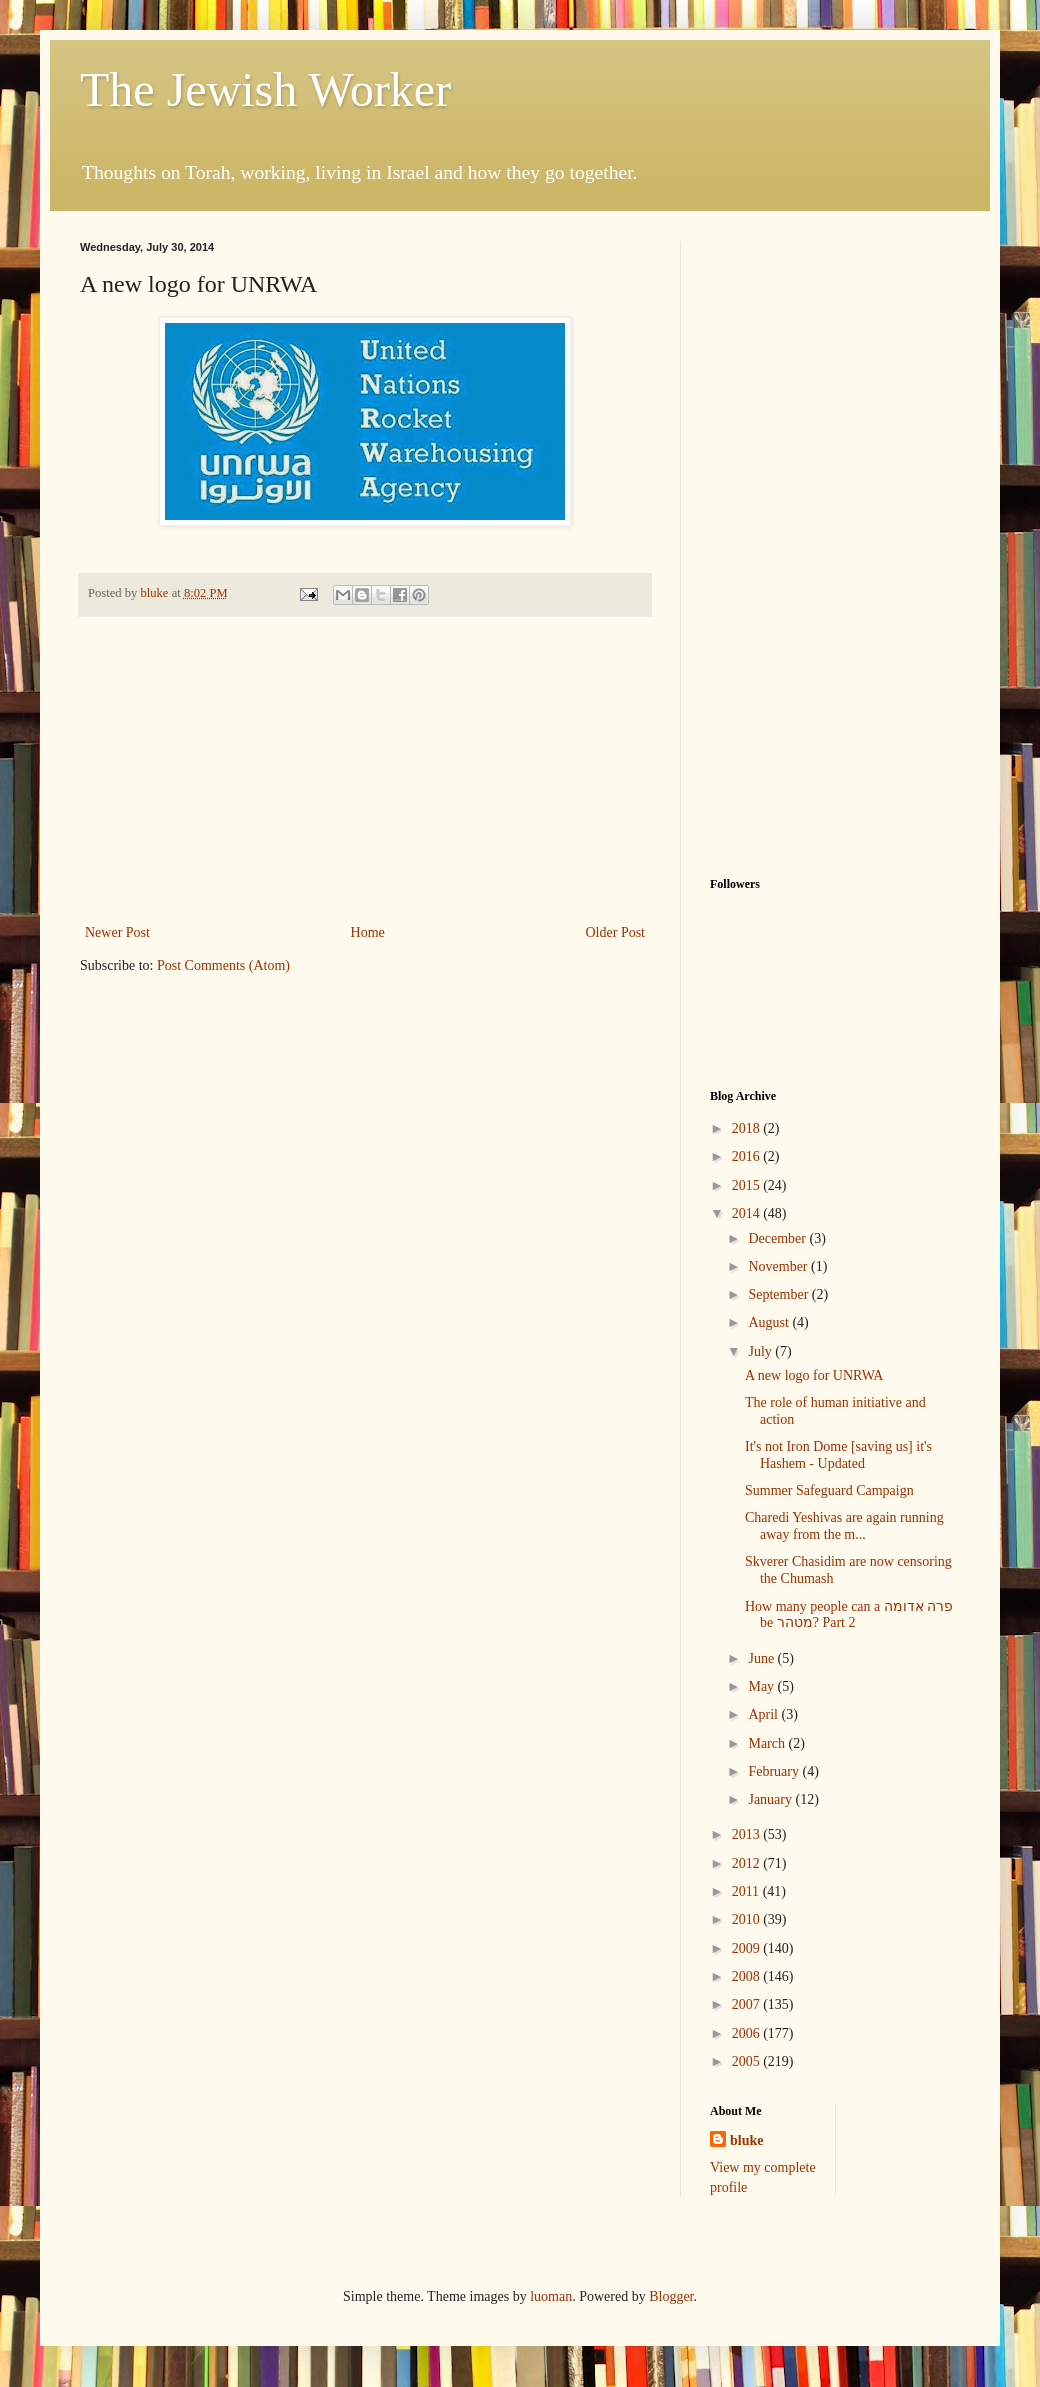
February (775, 1771)
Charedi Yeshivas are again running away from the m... (844, 1526)
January (771, 1799)
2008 (748, 1976)
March (768, 1743)
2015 (748, 1185)
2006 (748, 2033)
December (778, 1238)
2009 (748, 1948)
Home (368, 932)
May (762, 1686)
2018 (748, 1128)
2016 (748, 1156)
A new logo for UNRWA (814, 1375)
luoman (551, 2296)
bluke (746, 2140)
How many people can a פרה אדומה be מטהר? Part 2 (849, 1615)
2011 (747, 1891)
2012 (748, 1863)
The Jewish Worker (265, 89)
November (779, 1266)
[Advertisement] (365, 770)
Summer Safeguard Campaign (829, 1490)
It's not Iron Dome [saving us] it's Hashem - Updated (838, 1455)
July (761, 1351)
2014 (748, 1213)
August (770, 1322)
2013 (748, 1834)
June (762, 1658)
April (764, 1714)
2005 (748, 2061)
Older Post (616, 932)
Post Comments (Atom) (223, 965)
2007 (748, 2004)
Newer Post (117, 932)
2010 (748, 1919)
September (779, 1294)
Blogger (671, 2296)
